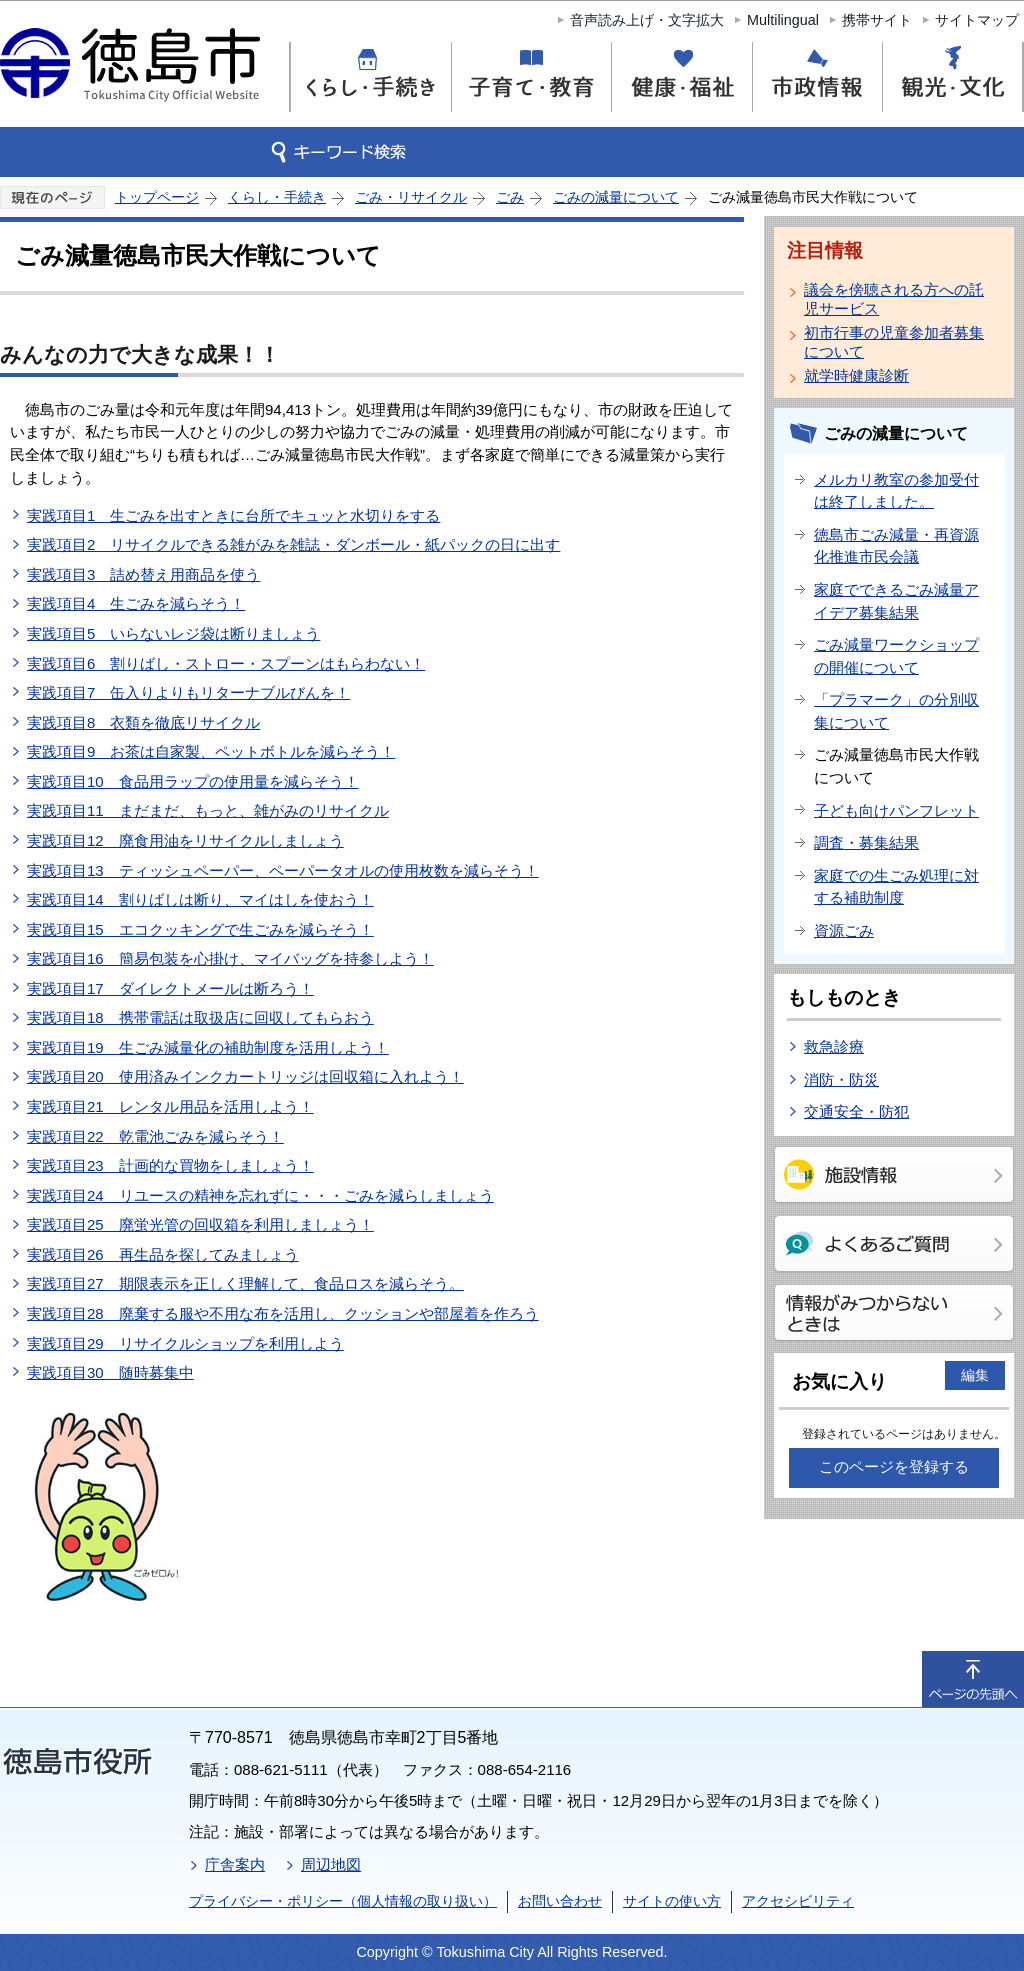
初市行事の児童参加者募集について (894, 342)
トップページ (157, 197)
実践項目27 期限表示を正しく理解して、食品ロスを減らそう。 (245, 1283)
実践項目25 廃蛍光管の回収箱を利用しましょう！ (200, 1224)
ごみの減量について (616, 197)
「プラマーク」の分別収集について (896, 711)
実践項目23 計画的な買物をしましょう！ (170, 1165)
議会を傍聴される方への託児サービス (894, 299)
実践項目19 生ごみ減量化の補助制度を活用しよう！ (208, 1047)
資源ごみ (844, 930)
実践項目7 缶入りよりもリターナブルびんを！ (188, 692)
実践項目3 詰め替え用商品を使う (143, 574)
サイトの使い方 (672, 1901)
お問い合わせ (560, 1901)
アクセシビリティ (798, 1901)
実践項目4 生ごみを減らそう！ (136, 603)
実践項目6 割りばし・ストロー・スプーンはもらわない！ (226, 663)
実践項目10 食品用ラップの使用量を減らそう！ (193, 781)
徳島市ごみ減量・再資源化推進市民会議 (896, 546)
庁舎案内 (235, 1864)
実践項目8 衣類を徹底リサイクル (143, 722)
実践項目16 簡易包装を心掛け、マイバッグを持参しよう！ (230, 958)
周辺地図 (331, 1864)
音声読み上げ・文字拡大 (647, 20)
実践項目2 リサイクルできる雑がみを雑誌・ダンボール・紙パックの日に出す (293, 544)
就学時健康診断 (856, 375)
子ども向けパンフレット (896, 810)
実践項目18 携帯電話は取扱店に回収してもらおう (200, 1017)
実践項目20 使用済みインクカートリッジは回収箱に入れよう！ (245, 1076)
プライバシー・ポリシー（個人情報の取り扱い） (343, 1901)
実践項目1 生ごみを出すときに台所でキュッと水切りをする (233, 515)
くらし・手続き (277, 197)
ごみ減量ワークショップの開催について (896, 656)
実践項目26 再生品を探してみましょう (163, 1254)
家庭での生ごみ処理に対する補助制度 (896, 887)
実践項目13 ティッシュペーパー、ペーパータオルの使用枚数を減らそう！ (283, 870)
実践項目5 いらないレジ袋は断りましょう (173, 633)
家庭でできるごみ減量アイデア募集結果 (896, 601)
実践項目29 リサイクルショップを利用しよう (185, 1343)
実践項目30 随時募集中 (110, 1372)
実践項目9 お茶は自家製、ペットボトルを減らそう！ (211, 751)
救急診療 (834, 1046)
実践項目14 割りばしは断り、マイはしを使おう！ (200, 899)
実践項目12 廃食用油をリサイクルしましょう (185, 840)
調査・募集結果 (866, 842)
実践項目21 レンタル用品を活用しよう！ (170, 1106)
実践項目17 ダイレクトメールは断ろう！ (170, 988)
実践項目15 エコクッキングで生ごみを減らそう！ (200, 929)
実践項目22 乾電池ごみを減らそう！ (155, 1136)
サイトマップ (977, 20)
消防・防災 (841, 1079)
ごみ (510, 197)
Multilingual (783, 20)
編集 (975, 1375)
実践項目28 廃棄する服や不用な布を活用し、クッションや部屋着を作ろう (283, 1313)
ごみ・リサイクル (411, 197)
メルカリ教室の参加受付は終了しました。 (896, 491)
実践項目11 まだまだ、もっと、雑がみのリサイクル (208, 810)
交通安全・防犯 (856, 1111)
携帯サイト (877, 20)
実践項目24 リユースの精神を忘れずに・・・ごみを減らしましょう (260, 1195)
